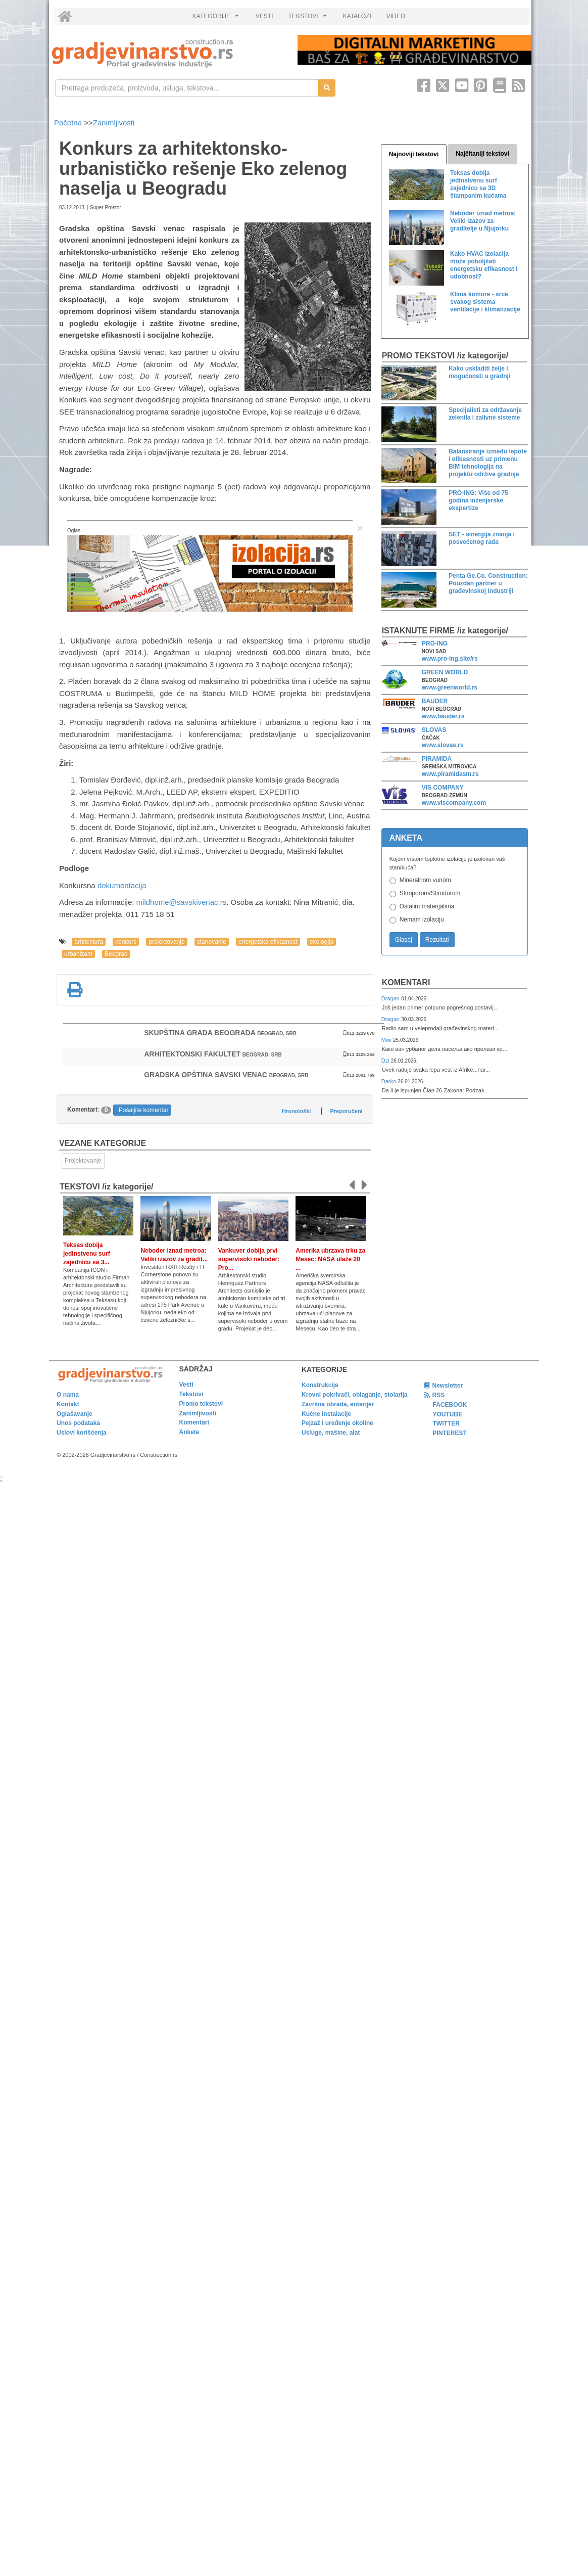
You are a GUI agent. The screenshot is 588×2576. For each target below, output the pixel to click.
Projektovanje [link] (83, 1160)
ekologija (321, 941)
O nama (68, 1394)
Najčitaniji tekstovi (482, 153)
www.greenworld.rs (449, 687)
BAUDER (435, 701)
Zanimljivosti (114, 122)
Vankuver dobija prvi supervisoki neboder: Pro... (248, 1259)
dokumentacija (121, 885)
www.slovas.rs (443, 745)
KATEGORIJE (217, 19)
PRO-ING (435, 643)
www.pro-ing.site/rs (450, 658)
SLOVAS (434, 729)
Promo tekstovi (201, 1403)
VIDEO (395, 16)
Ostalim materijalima (427, 906)
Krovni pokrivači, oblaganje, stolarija (354, 1394)
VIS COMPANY (443, 787)
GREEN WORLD (445, 672)
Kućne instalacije (326, 1413)
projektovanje (166, 941)
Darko (389, 1081)
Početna (69, 122)
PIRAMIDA (437, 758)
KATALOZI (357, 16)
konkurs (125, 941)
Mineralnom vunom (425, 880)
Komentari (406, 982)
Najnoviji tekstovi (414, 154)
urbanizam (78, 953)
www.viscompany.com (454, 802)
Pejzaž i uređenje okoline (337, 1423)
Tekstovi (191, 1394)
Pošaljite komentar (144, 1110)
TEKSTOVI (309, 19)
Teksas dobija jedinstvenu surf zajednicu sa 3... (86, 1253)
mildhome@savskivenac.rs (181, 902)
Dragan (391, 998)
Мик (387, 1040)
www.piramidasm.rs (450, 773)
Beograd (116, 953)
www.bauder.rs (443, 716)
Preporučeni (346, 1111)
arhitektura (88, 941)
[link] (167, 53)
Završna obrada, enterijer (338, 1404)
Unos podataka (78, 1423)
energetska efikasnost (268, 941)
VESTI (264, 16)
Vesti (186, 1384)
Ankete (189, 1432)
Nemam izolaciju (422, 919)
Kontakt (68, 1404)
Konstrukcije (320, 1385)
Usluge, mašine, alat (331, 1432)
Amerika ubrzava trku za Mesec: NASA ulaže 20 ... (330, 1259)
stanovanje (211, 941)
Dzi (386, 1060)
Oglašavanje (74, 1413)
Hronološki (296, 1111)
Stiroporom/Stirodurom (430, 893)
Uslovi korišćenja (82, 1432)
